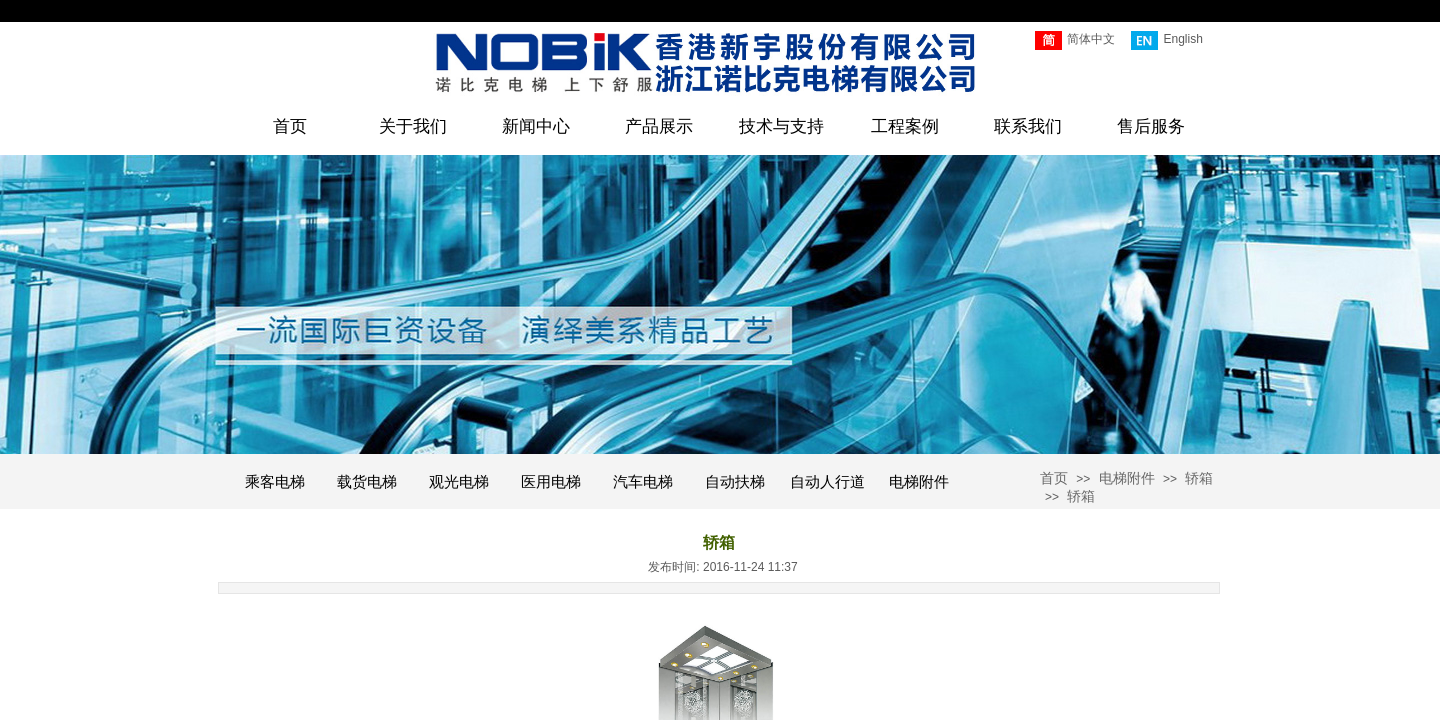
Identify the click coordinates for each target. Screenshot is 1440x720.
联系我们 (1028, 126)
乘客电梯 (275, 482)
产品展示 (659, 126)
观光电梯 (459, 482)
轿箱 (1199, 478)
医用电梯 (551, 482)
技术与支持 (781, 126)
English (1166, 40)
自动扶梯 (735, 482)
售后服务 (1151, 126)
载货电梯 (367, 482)
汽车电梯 (643, 482)
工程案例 (905, 126)
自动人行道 (827, 482)
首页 (290, 126)
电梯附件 (919, 482)
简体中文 (1075, 40)
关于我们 (413, 126)
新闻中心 (536, 126)
